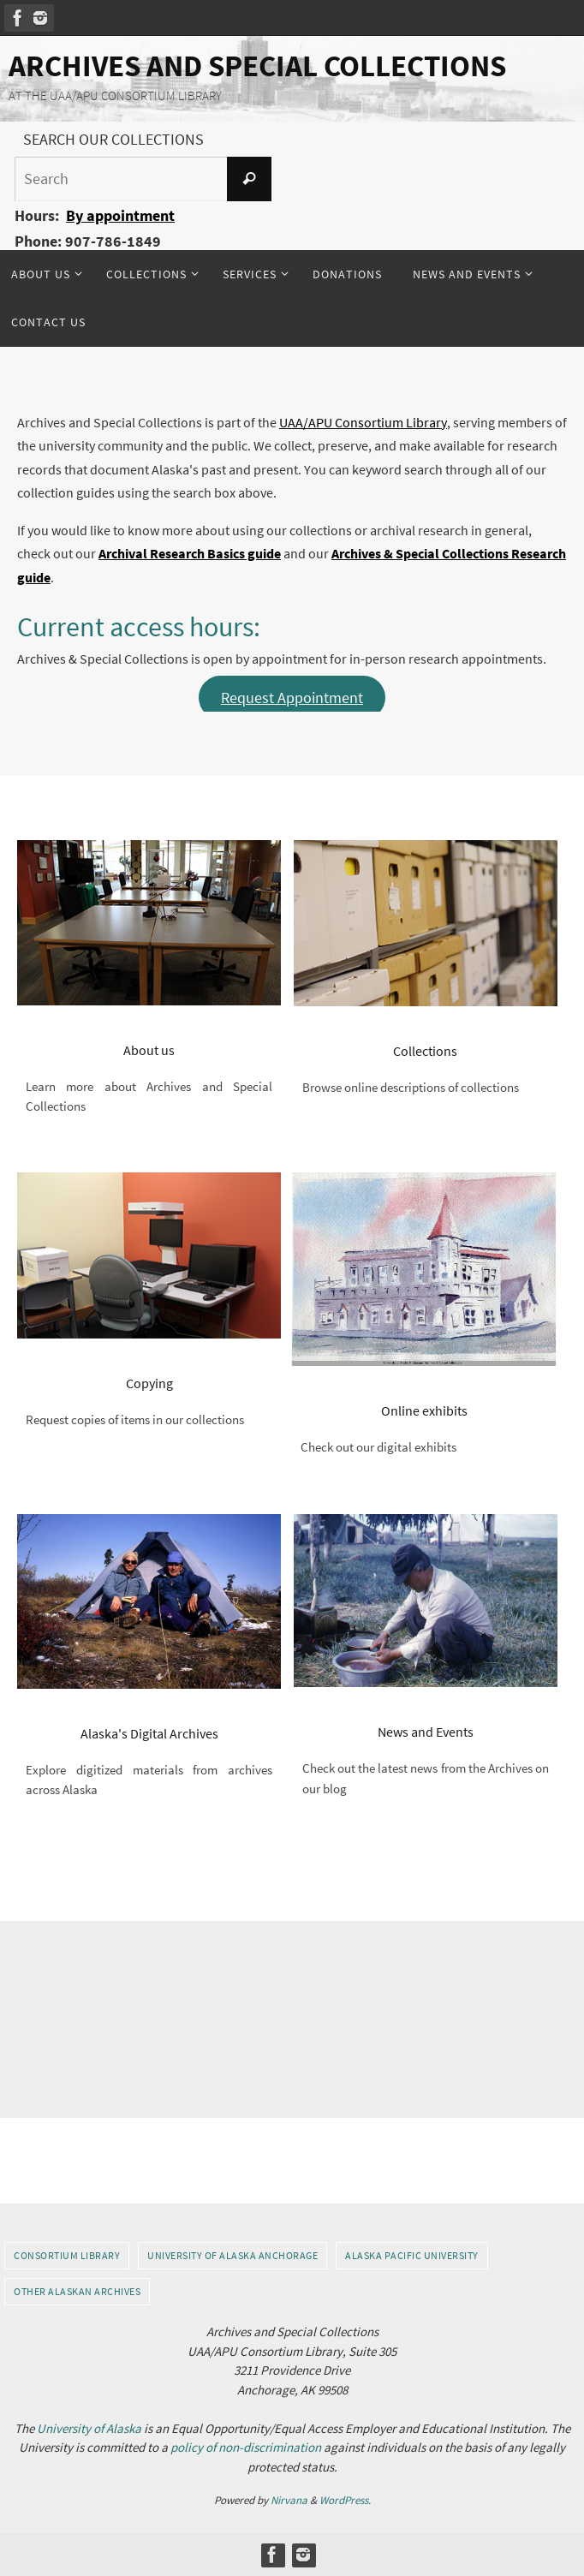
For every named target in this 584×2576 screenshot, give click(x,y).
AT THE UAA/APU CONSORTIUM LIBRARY (115, 95)
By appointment (120, 215)
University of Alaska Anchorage (232, 2255)
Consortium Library (67, 2255)
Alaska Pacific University (412, 2255)
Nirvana (289, 2500)
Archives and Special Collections (257, 66)
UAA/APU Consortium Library (363, 422)
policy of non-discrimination (245, 2447)
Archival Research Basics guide (189, 553)
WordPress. (345, 2500)
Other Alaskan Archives (77, 2291)
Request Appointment (292, 697)
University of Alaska (89, 2428)
